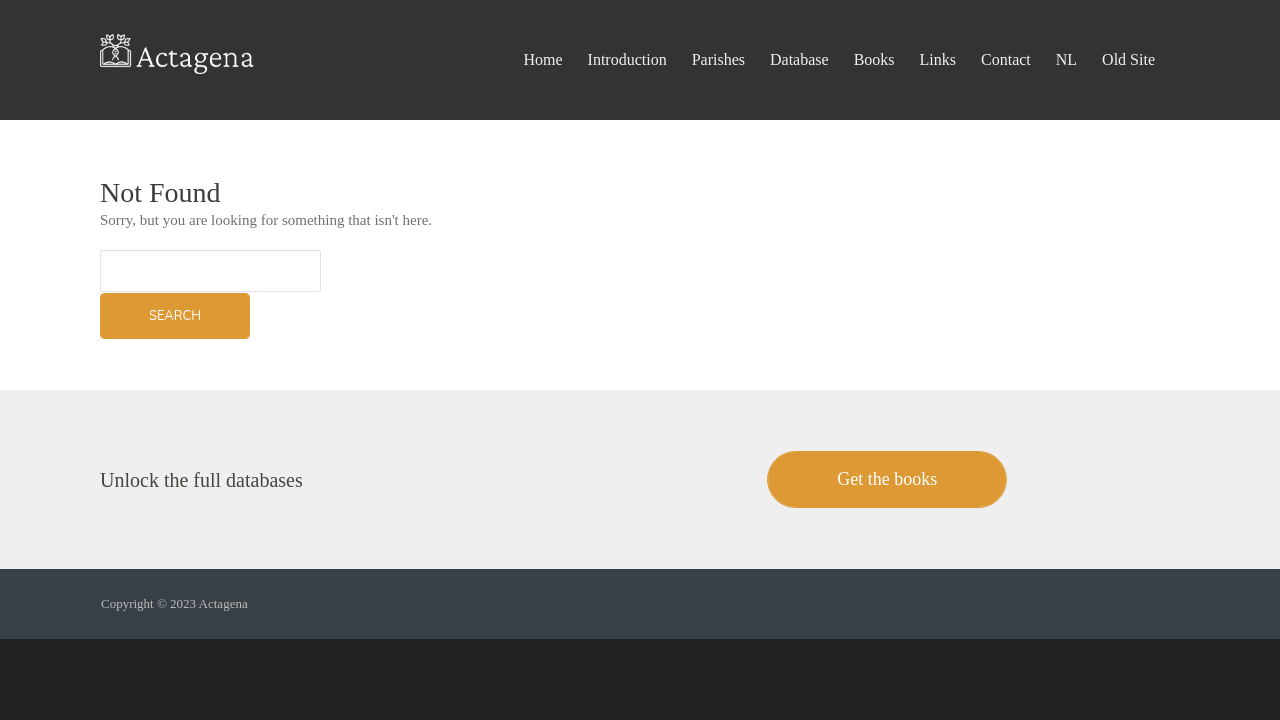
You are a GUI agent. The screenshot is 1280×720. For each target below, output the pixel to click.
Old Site (1128, 34)
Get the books (887, 479)
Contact (1006, 34)
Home (542, 34)
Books (874, 34)
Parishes (718, 34)
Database (799, 34)
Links (938, 34)
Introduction (627, 34)
